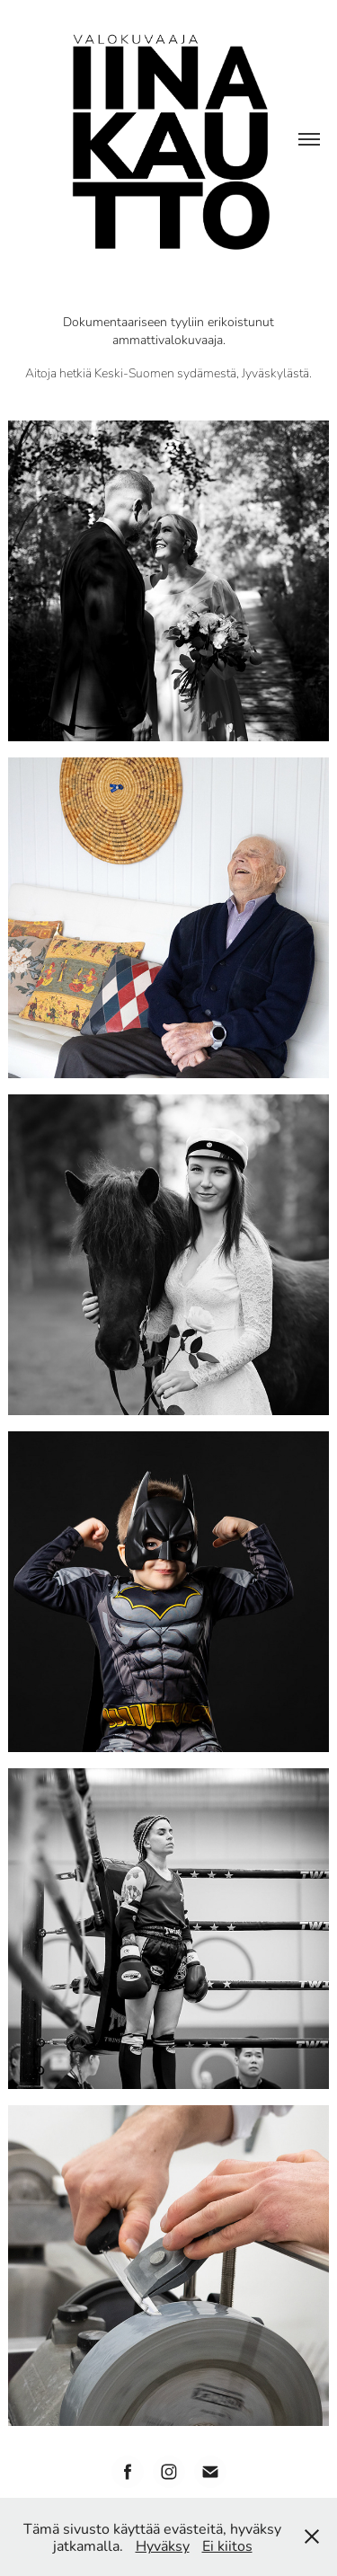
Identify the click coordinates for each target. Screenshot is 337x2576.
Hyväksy (163, 2545)
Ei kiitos (227, 2545)
